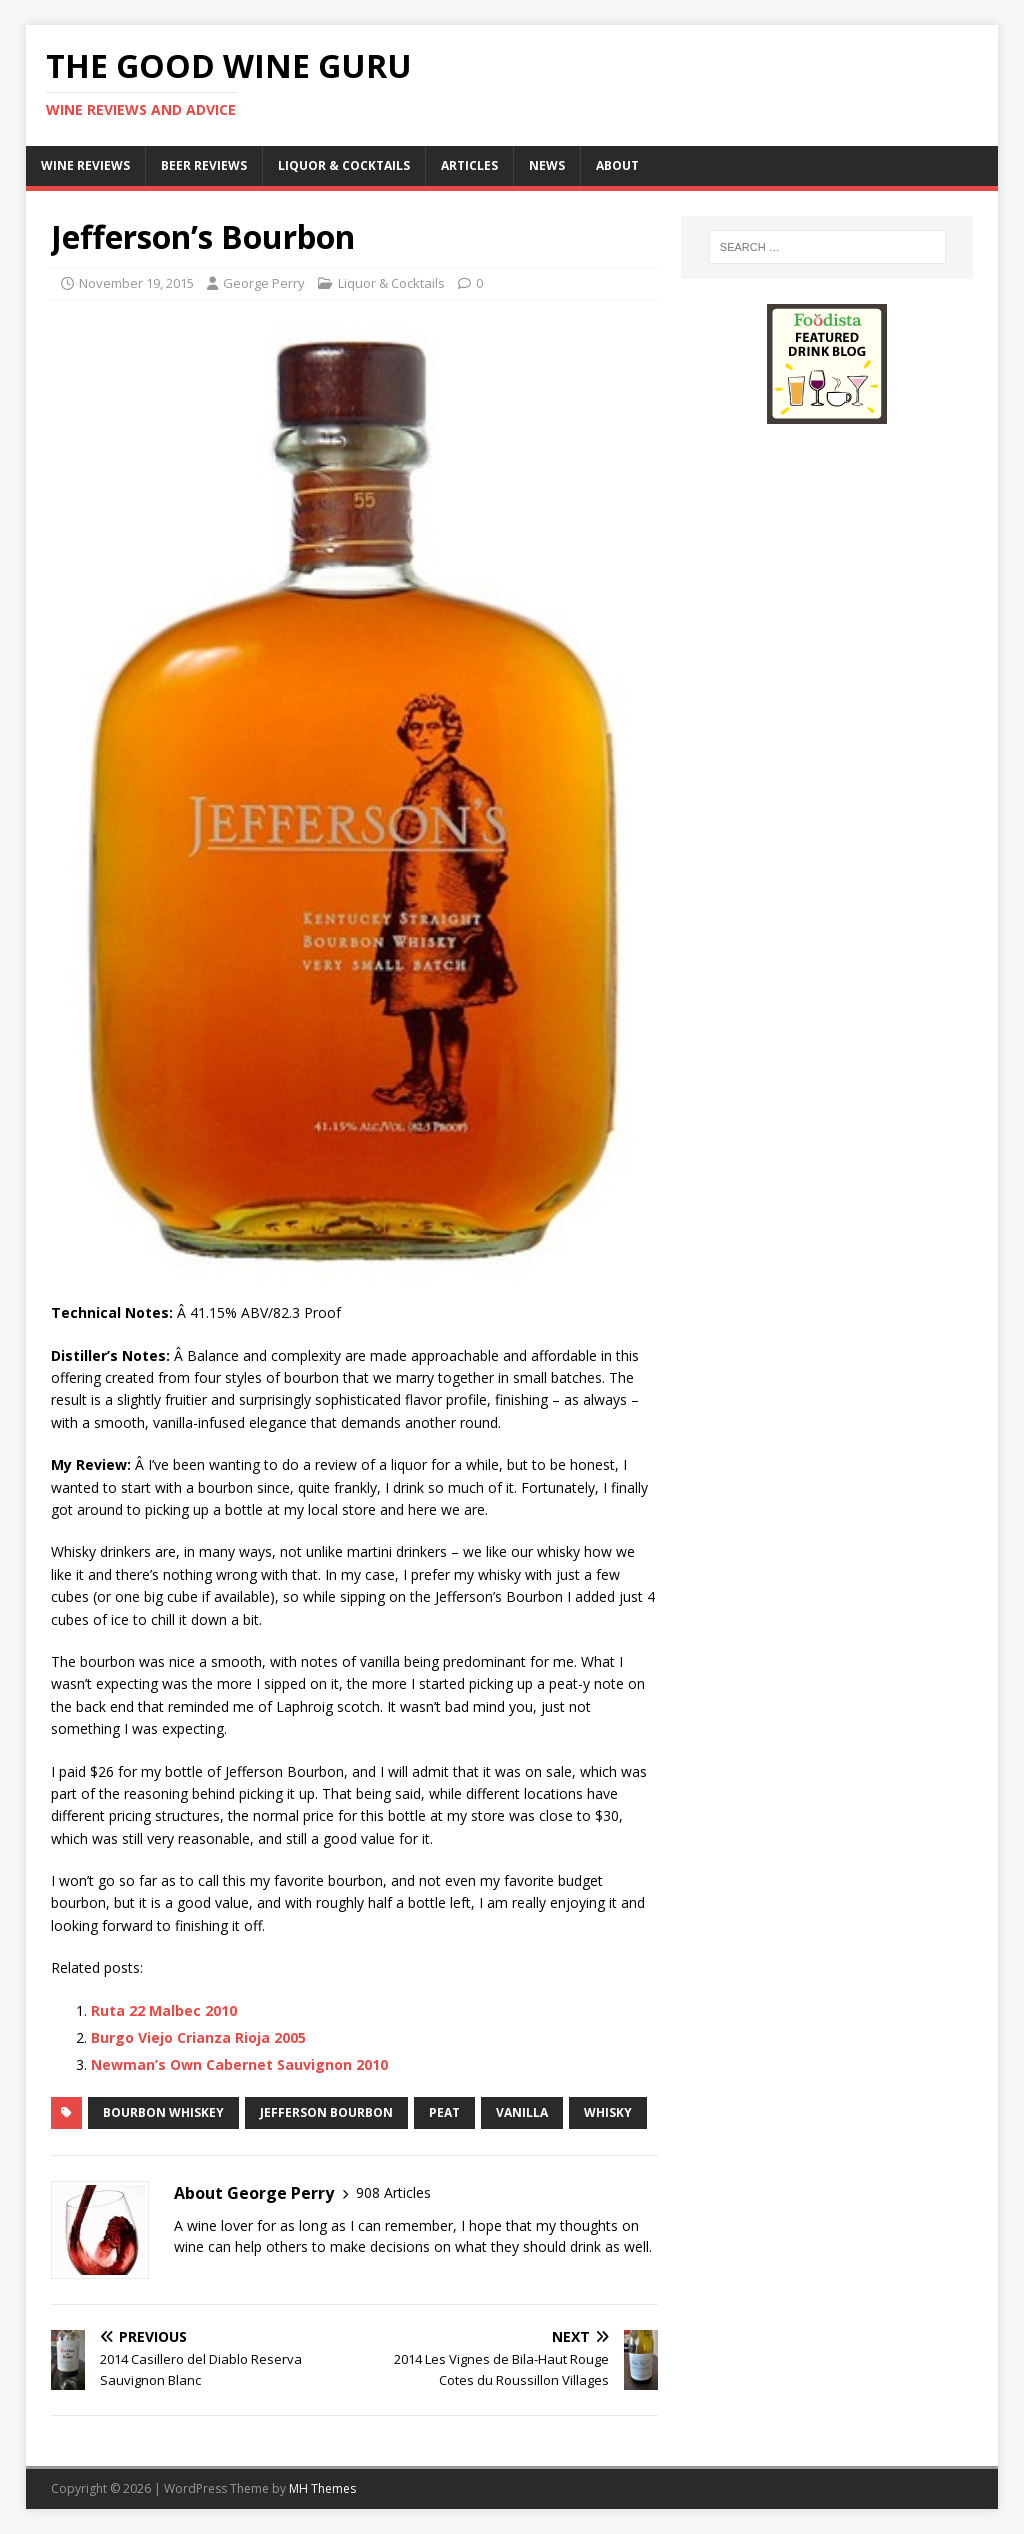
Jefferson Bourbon (326, 2112)
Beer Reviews (204, 165)
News (547, 165)
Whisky (608, 2112)
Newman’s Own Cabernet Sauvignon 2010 (239, 2064)
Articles (469, 165)
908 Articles (393, 2192)
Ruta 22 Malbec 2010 (164, 2010)
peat (444, 2112)
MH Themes (322, 2488)
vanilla (522, 2112)
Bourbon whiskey (163, 2112)
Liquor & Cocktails (344, 165)
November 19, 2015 (136, 283)
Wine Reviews (85, 165)
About (617, 165)
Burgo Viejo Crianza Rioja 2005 (198, 2037)
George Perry (264, 283)
